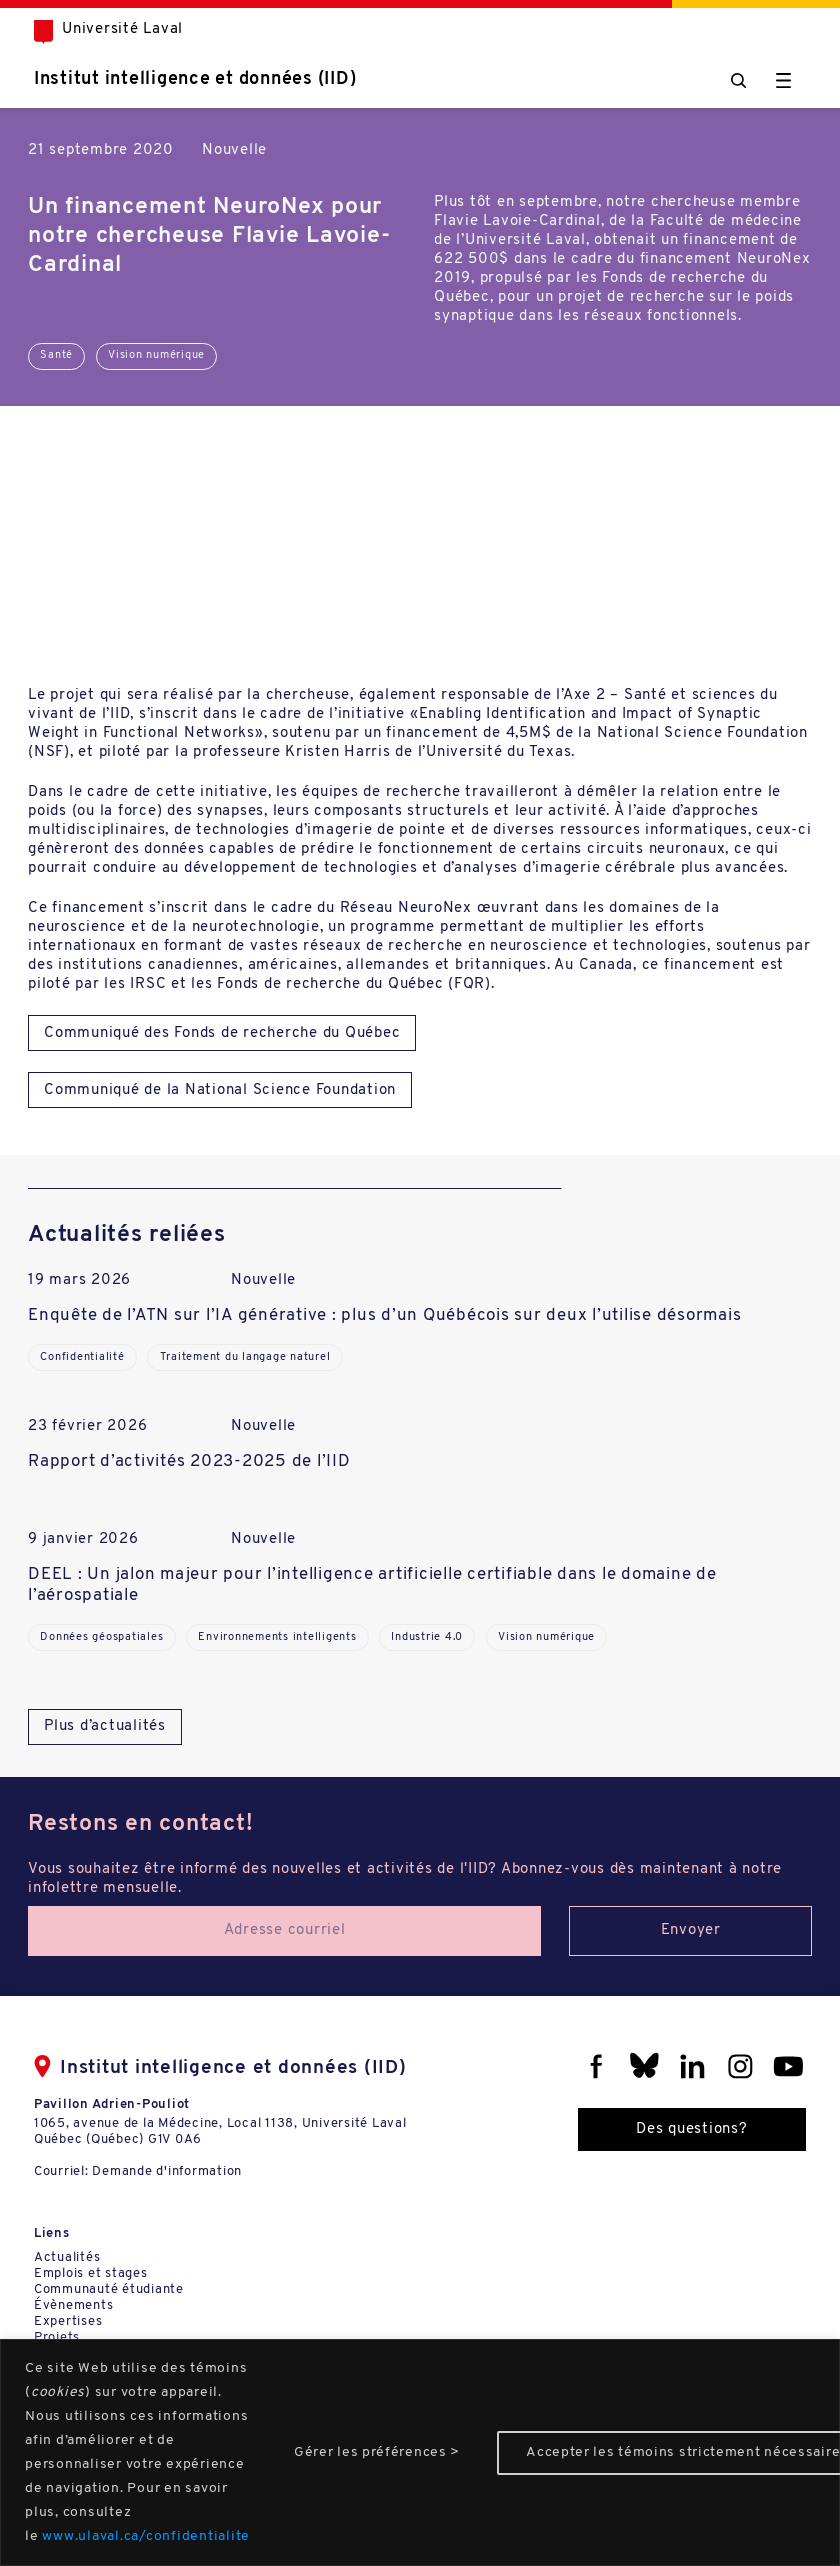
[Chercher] (738, 80)
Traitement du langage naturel (245, 1357)
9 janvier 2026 (83, 1539)
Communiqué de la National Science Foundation (220, 1090)
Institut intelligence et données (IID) (195, 79)
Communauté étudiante (109, 2289)
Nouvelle (234, 150)
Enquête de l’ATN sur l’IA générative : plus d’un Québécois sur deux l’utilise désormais (384, 1315)
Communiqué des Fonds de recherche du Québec (222, 1033)
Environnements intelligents (277, 1637)
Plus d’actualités (105, 1726)
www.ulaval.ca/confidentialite (146, 2536)
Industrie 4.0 (427, 1637)
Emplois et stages (91, 2273)
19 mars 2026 (79, 1280)
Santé (56, 355)
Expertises (68, 2321)
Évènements (74, 2305)
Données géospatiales (101, 1637)
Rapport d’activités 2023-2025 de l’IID (189, 1461)
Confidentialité (82, 1357)
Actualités (67, 2257)
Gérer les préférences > (377, 2452)
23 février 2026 (87, 1426)
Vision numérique (156, 355)
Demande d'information (167, 2171)
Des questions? (692, 2129)
